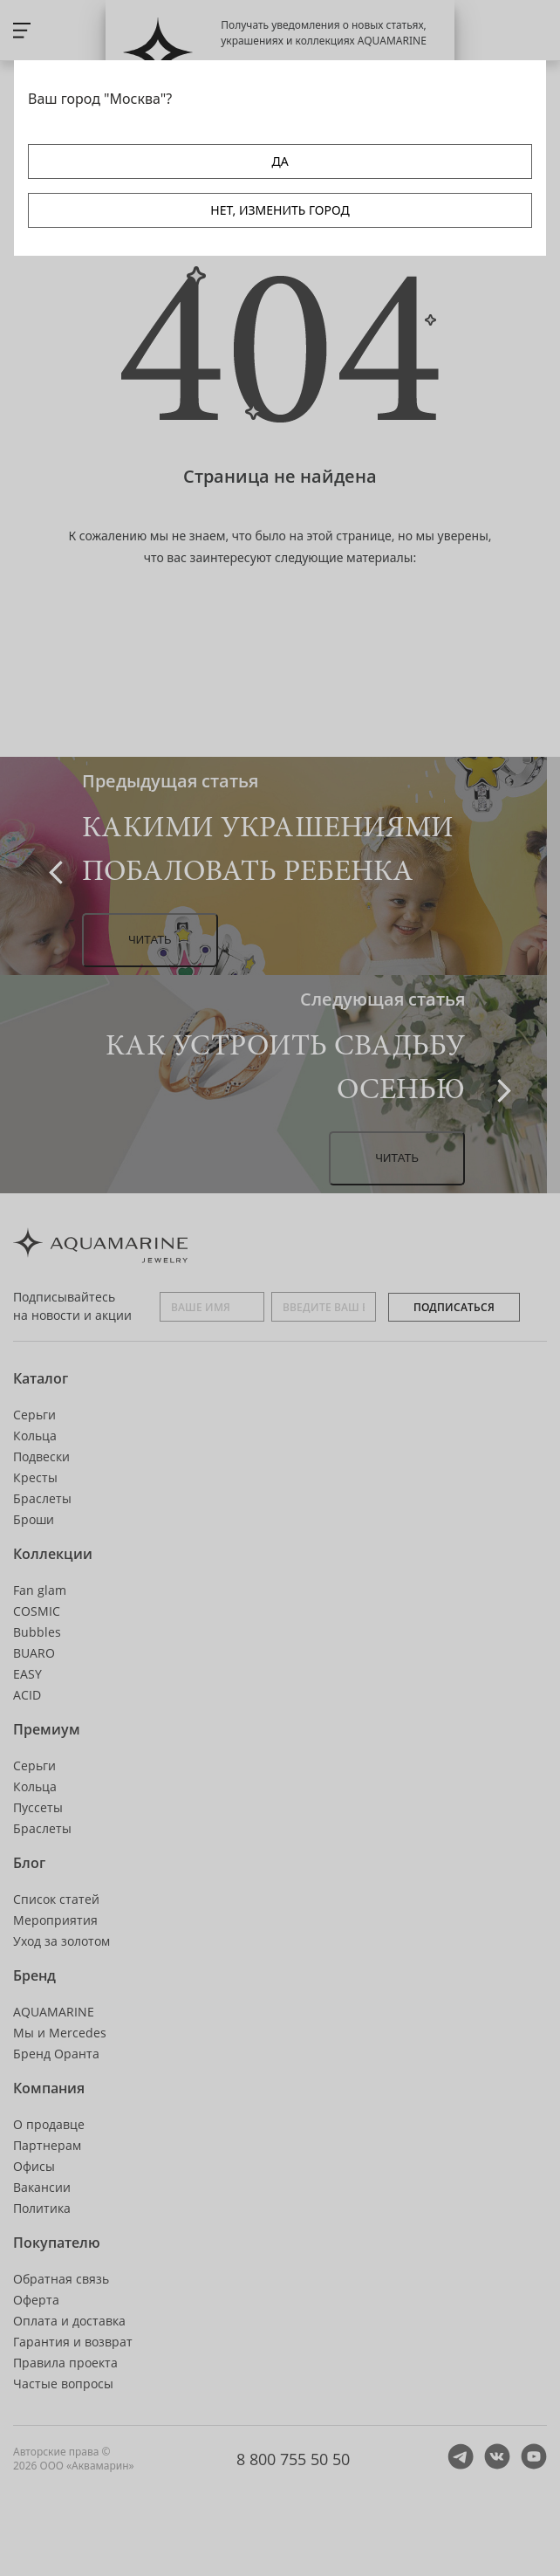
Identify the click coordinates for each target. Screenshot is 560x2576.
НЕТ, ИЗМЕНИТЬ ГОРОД (279, 210)
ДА (279, 161)
